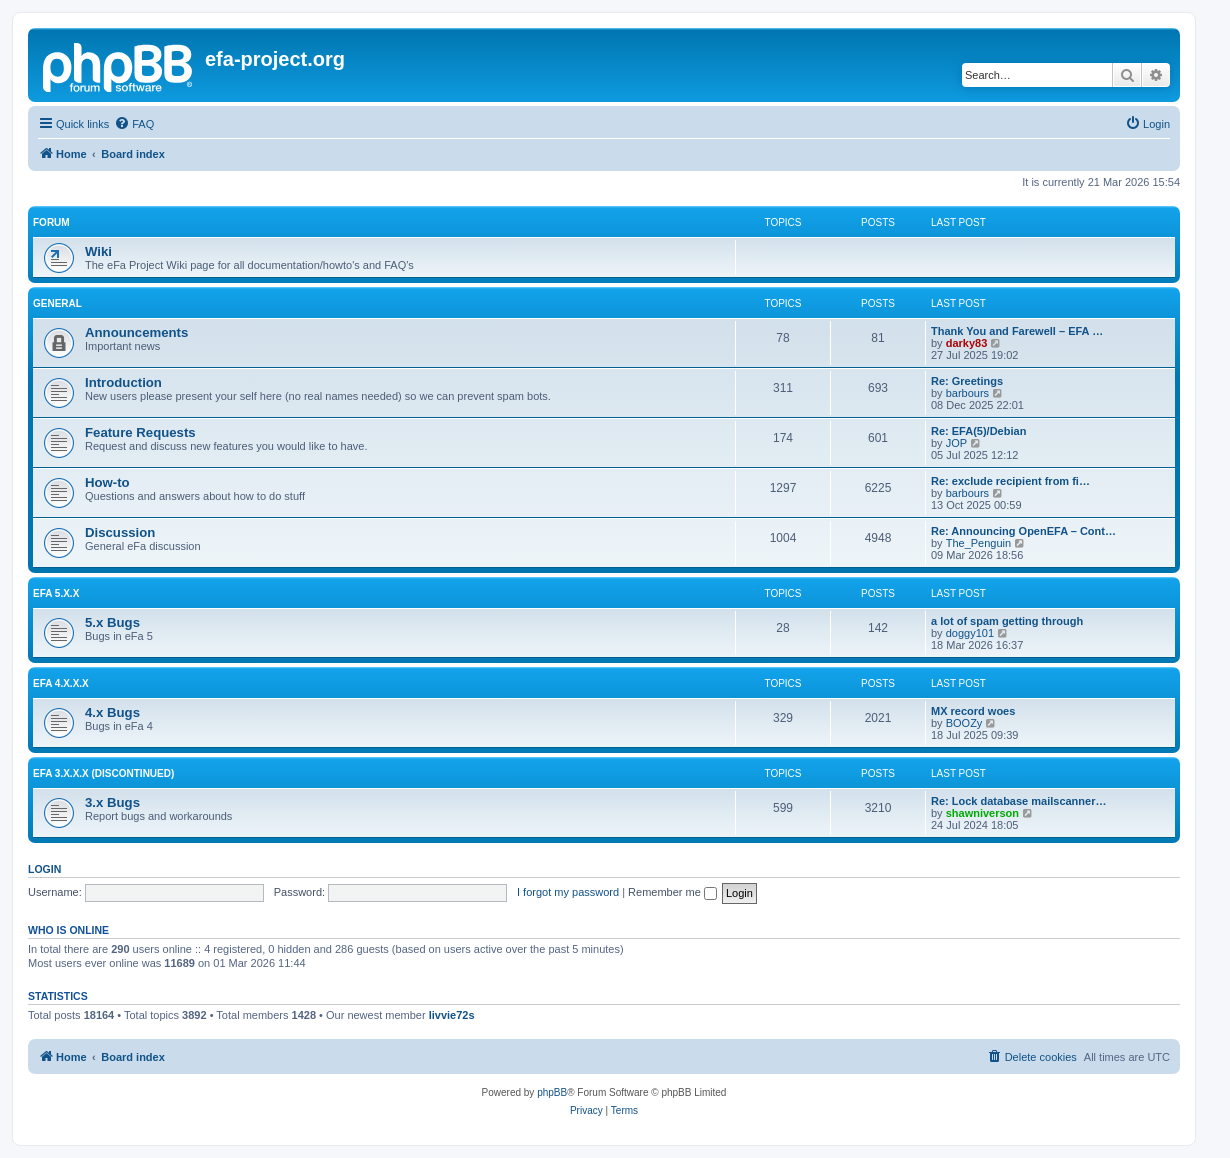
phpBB (552, 1092)
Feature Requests (140, 432)
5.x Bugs (112, 622)
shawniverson (982, 813)
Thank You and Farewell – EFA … (1017, 331)
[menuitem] (134, 124)
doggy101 (970, 633)
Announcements (136, 332)
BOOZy (964, 723)
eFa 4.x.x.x (61, 683)
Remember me (672, 892)
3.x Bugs (112, 802)
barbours (967, 393)
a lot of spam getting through (1007, 621)
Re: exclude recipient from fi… (1010, 481)
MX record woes (973, 711)
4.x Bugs (112, 712)
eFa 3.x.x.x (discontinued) (103, 773)
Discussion (120, 532)
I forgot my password (568, 892)
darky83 (967, 343)
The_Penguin (978, 543)
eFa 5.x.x (56, 593)
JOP (956, 443)
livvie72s (452, 1015)
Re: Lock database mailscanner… (1018, 801)
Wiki (98, 251)
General (57, 303)
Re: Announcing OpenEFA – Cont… (1023, 531)
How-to (107, 482)
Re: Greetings (967, 381)
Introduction (123, 382)
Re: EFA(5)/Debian (978, 431)
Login (44, 869)
